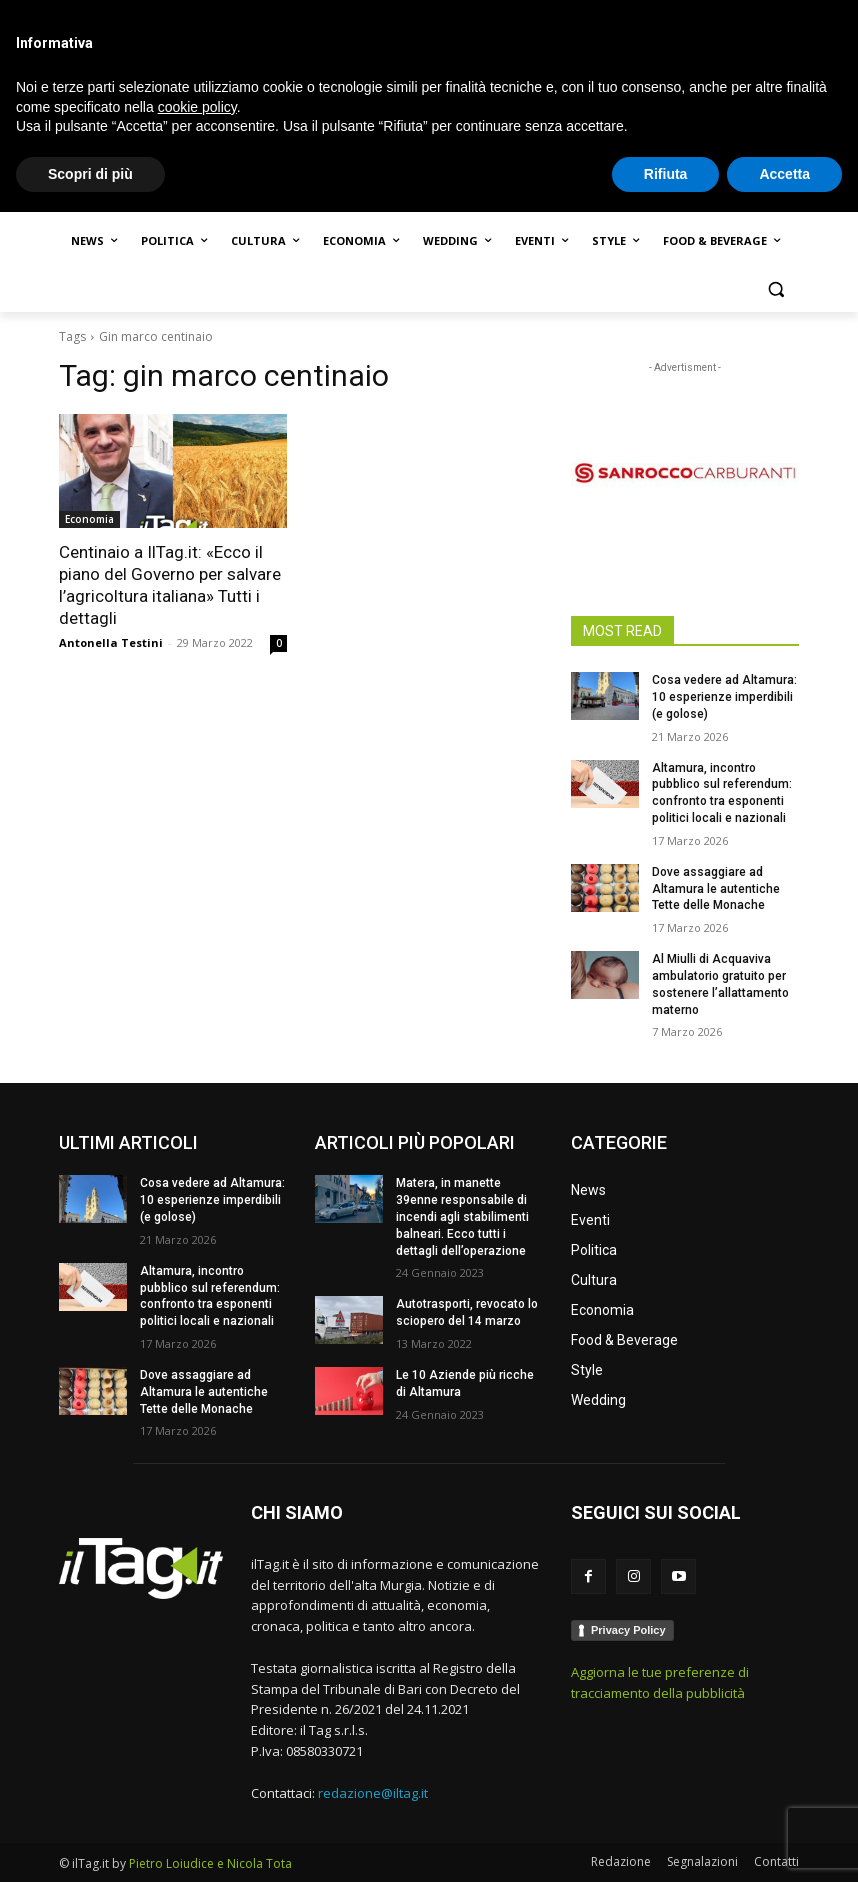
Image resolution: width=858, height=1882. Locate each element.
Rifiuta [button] (666, 1843)
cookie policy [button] (197, 1776)
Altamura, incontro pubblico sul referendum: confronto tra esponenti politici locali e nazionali (210, 1296)
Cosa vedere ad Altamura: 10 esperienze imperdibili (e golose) (724, 697)
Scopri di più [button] (90, 1843)
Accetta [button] (784, 1843)
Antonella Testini (111, 642)
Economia (89, 519)
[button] (775, 289)
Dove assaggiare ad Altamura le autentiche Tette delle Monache (716, 889)
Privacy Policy (628, 1630)
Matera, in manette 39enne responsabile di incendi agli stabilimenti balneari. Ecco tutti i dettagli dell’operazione (462, 1216)
